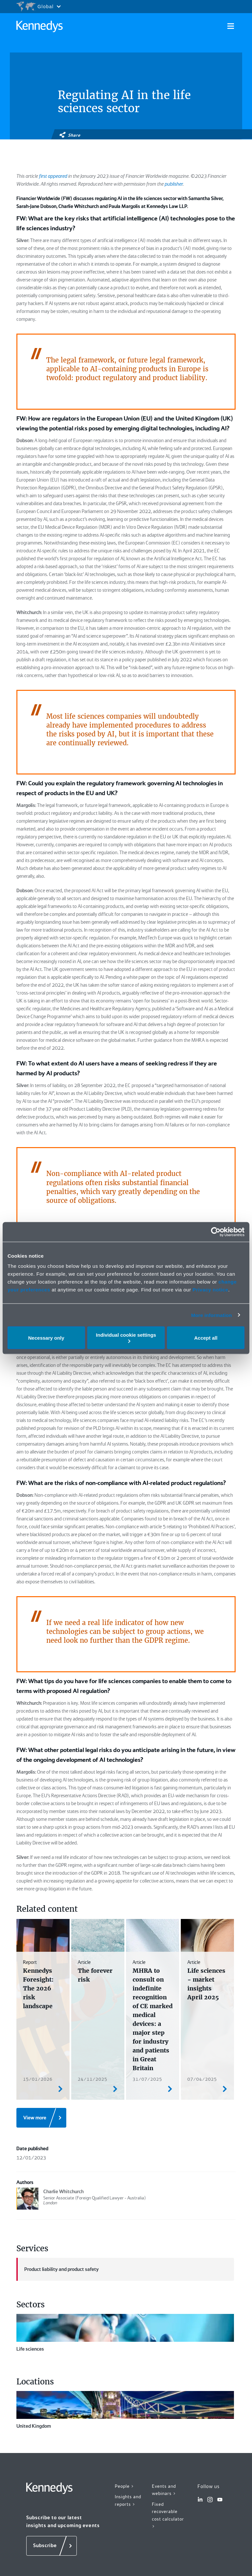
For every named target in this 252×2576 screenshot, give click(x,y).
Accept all (206, 1337)
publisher (174, 184)
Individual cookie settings (126, 1337)
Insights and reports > (128, 2500)
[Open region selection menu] (38, 6)
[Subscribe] (51, 2546)
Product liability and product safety (57, 2269)
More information (211, 1315)
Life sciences (125, 2333)
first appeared (53, 176)
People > (124, 2486)
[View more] (41, 2118)
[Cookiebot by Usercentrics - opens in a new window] (215, 1232)
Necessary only (46, 1337)
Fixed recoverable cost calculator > (168, 2515)
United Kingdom (125, 2410)
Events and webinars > (164, 2489)
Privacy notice (210, 1289)
